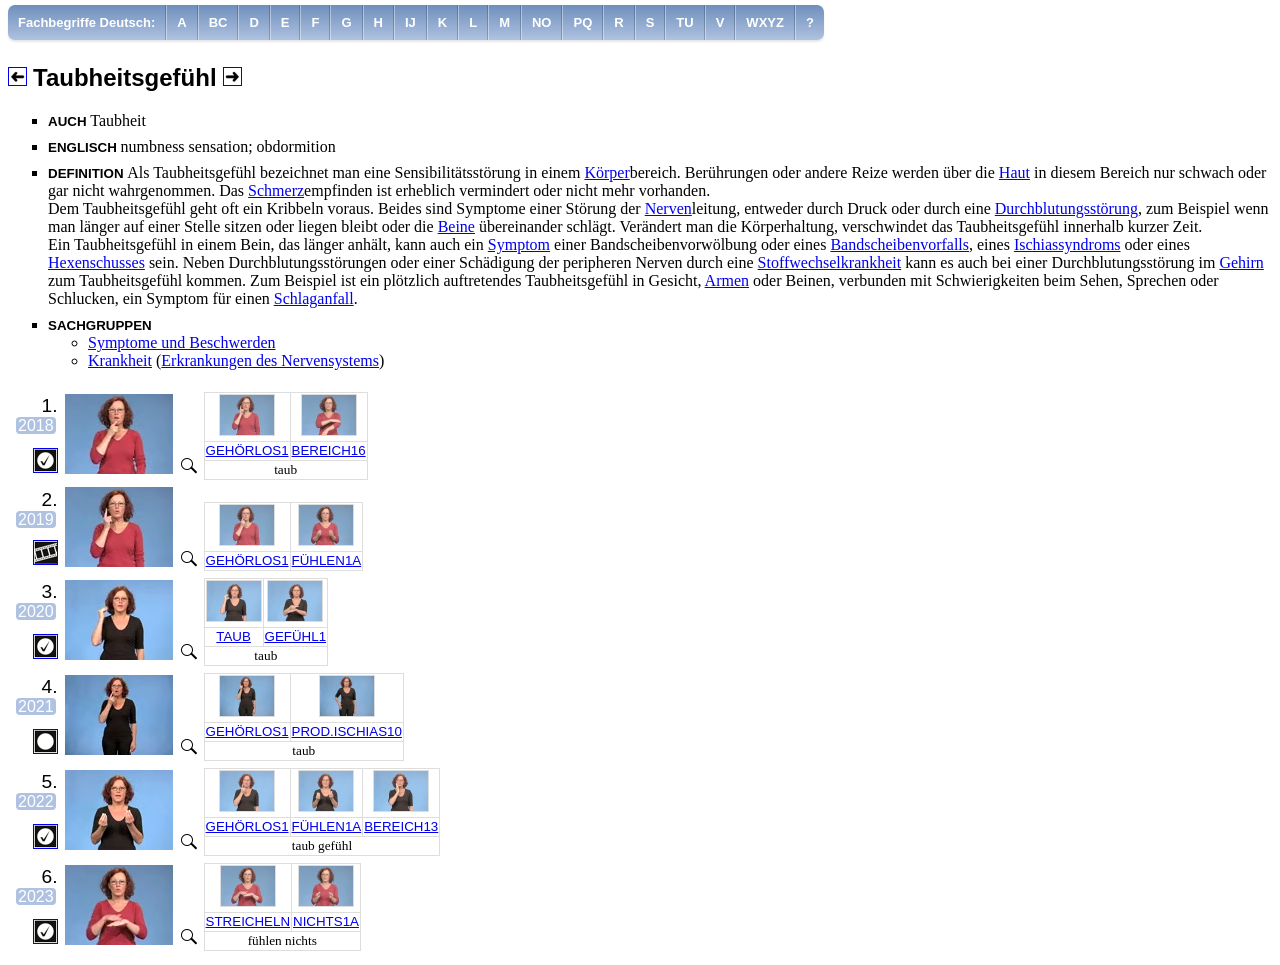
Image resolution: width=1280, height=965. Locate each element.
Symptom (519, 244)
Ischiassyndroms (1067, 244)
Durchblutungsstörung (1066, 208)
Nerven (668, 208)
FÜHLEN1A (327, 560)
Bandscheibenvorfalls (899, 244)
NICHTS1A (326, 921)
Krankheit (120, 360)
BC (218, 22)
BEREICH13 (401, 826)
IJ (410, 22)
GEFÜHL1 (295, 636)
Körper (606, 172)
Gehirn (1241, 262)
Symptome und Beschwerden (182, 342)
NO (542, 22)
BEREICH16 (329, 450)
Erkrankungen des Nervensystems (270, 360)
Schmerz (276, 190)
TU (684, 22)
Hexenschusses (96, 262)
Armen (727, 280)
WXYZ (765, 22)
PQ (582, 22)
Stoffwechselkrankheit (830, 262)
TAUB (233, 636)
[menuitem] (87, 22)
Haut (1014, 172)
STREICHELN (248, 921)
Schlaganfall (314, 298)
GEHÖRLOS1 (247, 450)
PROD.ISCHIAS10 (347, 731)
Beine (456, 226)
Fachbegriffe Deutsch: (86, 22)
